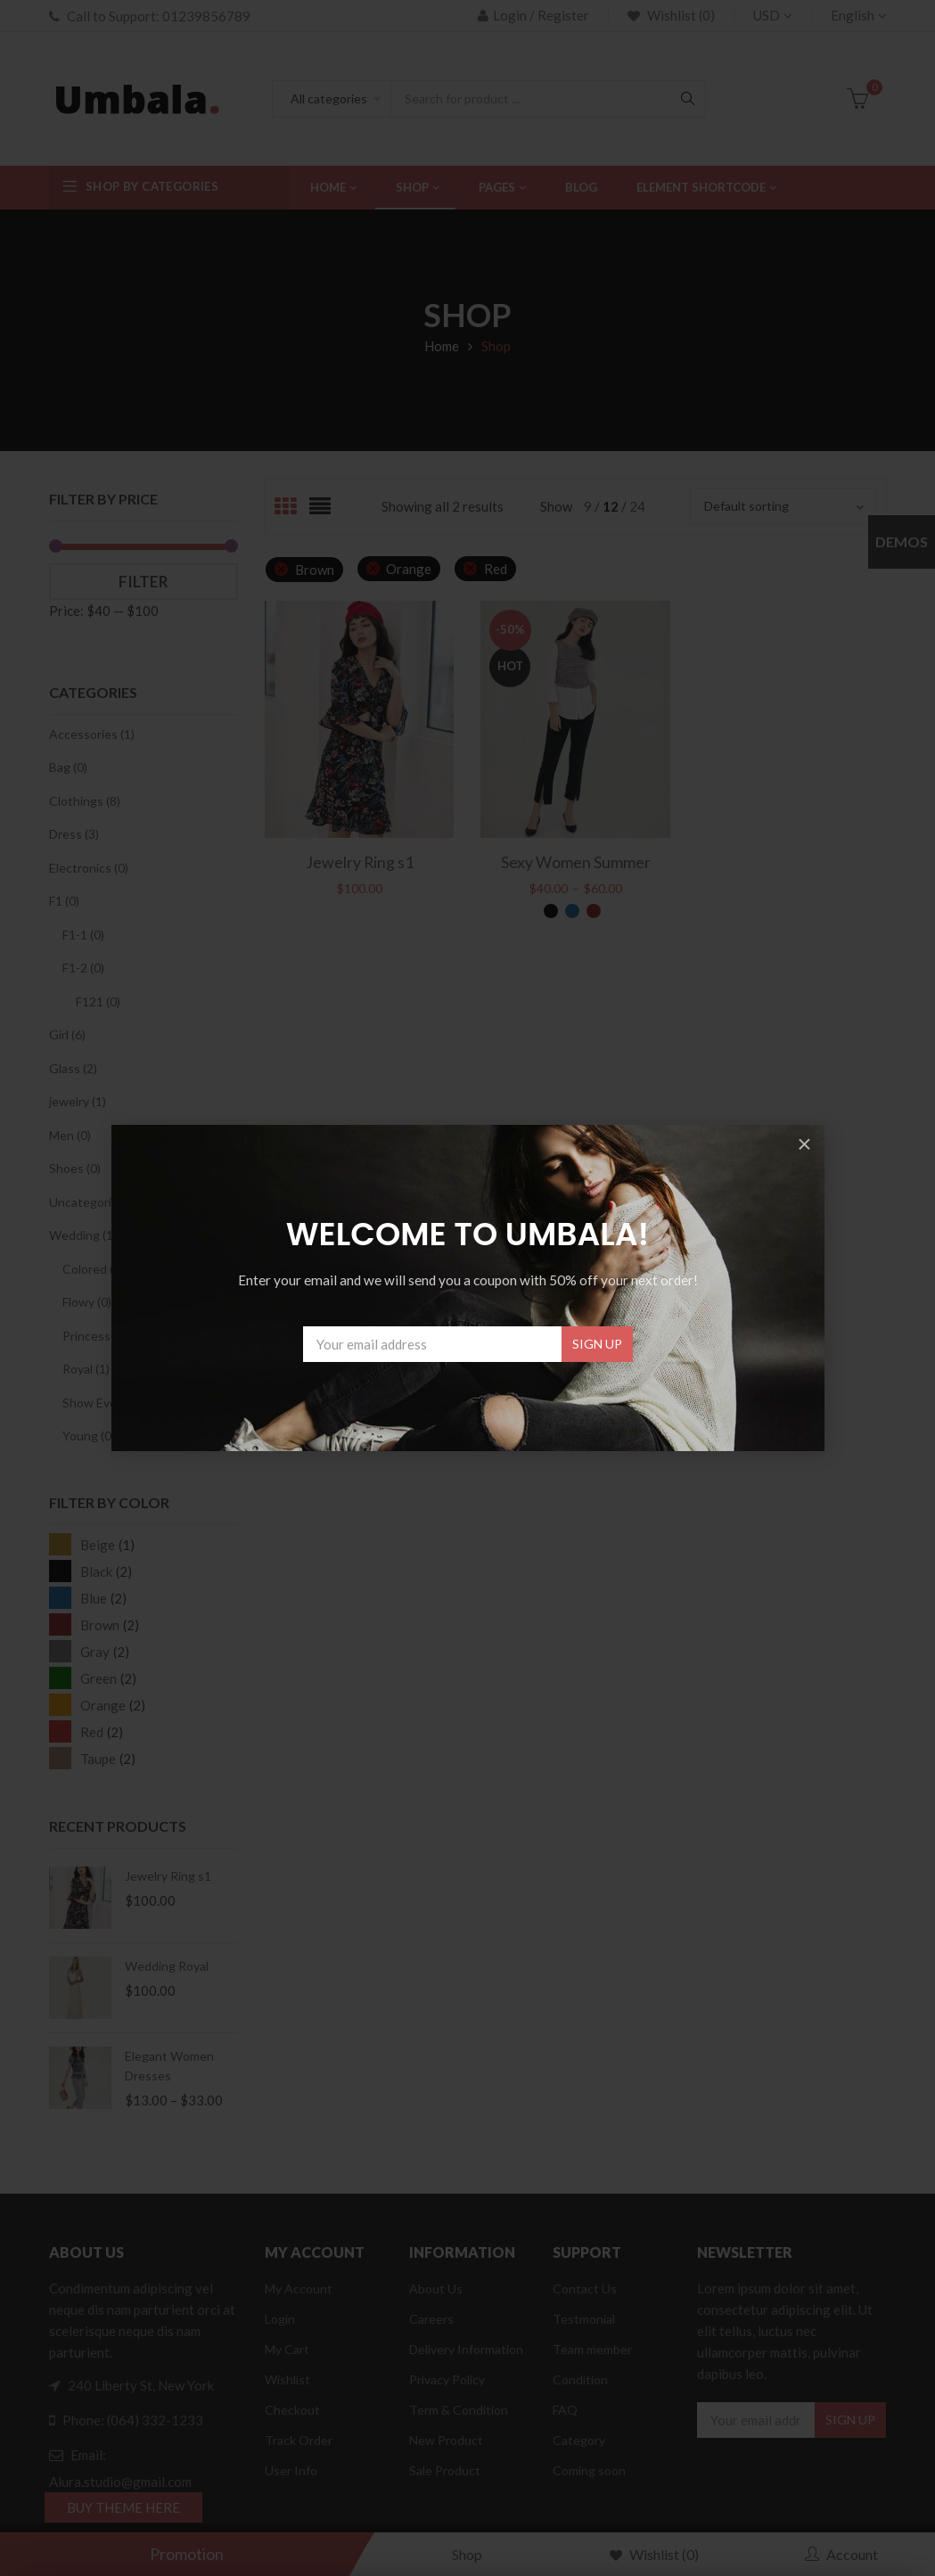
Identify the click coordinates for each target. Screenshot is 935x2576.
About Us (436, 2288)
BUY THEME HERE (123, 2507)
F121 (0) (98, 1001)
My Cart (287, 2349)
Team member (592, 2349)
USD (766, 15)
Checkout (292, 2409)
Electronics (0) (88, 867)
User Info (291, 2470)
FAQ (565, 2409)
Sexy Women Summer (576, 862)
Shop (467, 2554)
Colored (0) (93, 1268)
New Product (446, 2440)
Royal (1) (86, 1368)
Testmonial (584, 2318)
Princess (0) (94, 1335)
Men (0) (70, 1135)
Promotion (187, 2554)
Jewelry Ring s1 (168, 1875)
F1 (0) (64, 900)
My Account (298, 2288)
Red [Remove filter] (495, 569)
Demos (901, 541)
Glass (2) (73, 1068)
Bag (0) (68, 767)
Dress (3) (74, 833)
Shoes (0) (75, 1168)
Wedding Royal (167, 1965)
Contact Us (585, 2288)
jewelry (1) (77, 1101)
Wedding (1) (83, 1235)
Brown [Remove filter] (314, 570)
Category (579, 2440)
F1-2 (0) (83, 967)
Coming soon (589, 2470)
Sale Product (444, 2470)
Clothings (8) (84, 800)
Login (280, 2318)
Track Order (298, 2440)
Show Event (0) (104, 1402)
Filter (143, 581)
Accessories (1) (92, 734)
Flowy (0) (86, 1301)
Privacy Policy (447, 2379)
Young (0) (88, 1435)
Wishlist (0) (679, 15)
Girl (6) (67, 1034)
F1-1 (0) (83, 934)
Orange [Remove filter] (408, 569)
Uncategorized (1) (98, 1202)
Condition (580, 2379)
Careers (431, 2318)
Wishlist (287, 2379)
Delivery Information (466, 2349)
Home (441, 346)
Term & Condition (458, 2409)
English (852, 15)
